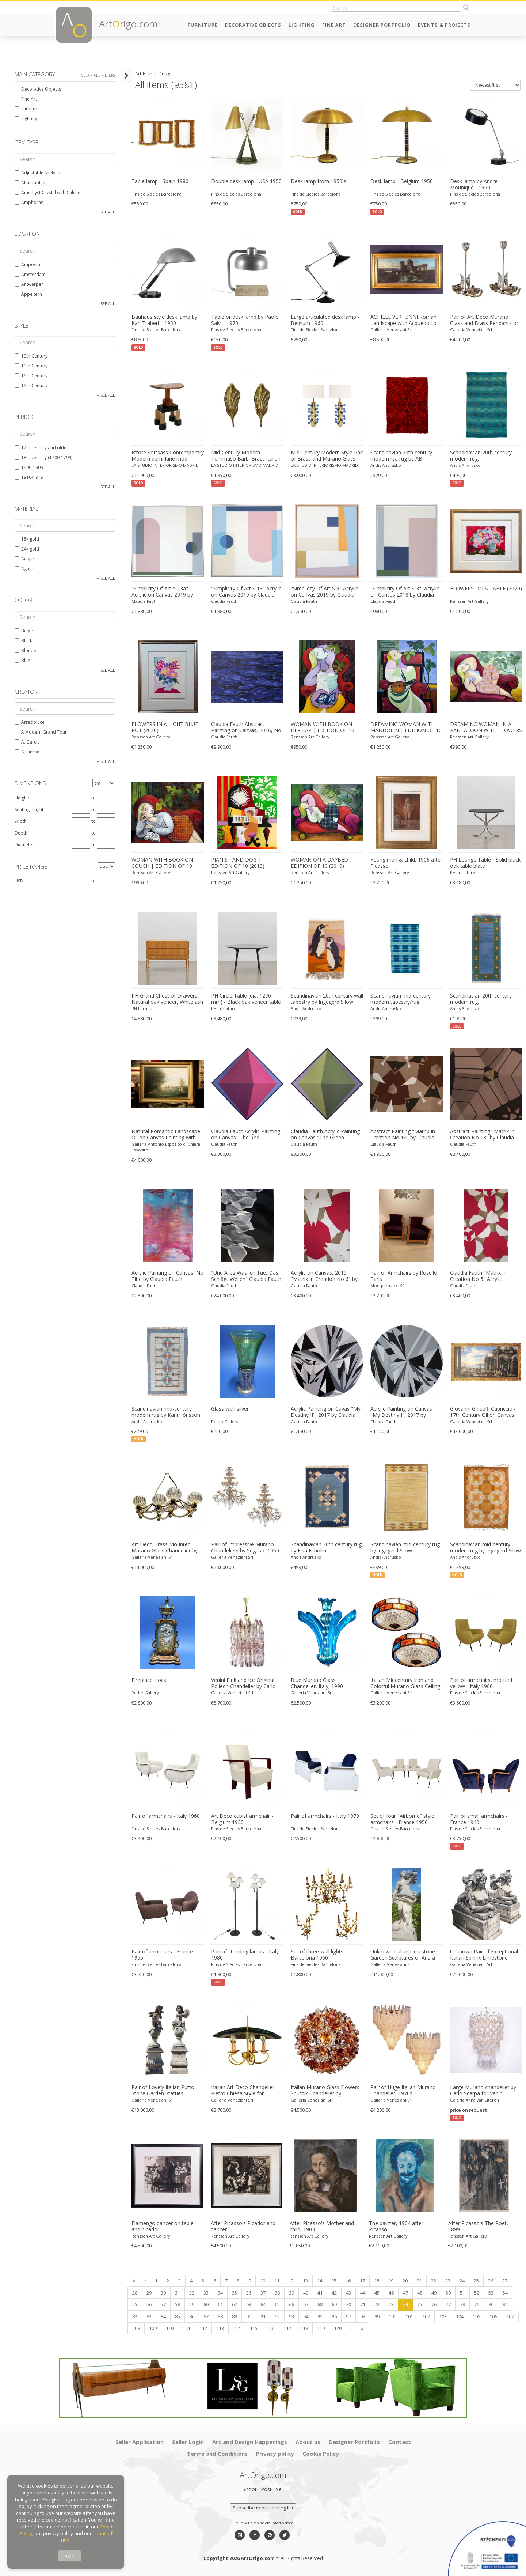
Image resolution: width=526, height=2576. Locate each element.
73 (391, 2304)
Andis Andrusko (385, 465)
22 (433, 2280)
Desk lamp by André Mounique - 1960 (474, 184)
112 (203, 2328)
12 (291, 2280)
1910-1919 (29, 477)
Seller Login (188, 2442)
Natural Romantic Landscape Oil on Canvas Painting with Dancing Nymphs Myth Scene (166, 1134)
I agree (69, 2556)
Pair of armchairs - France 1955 (162, 1954)
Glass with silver (230, 1409)
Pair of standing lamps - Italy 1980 (245, 1954)
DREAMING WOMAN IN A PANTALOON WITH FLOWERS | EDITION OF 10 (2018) (486, 727)
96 (334, 2316)
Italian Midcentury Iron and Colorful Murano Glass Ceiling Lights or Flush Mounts (405, 1683)
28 (134, 2292)
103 (443, 2316)
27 (504, 2280)
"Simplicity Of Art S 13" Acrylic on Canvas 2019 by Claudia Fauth (246, 591)
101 (409, 2316)
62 (234, 2304)
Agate (24, 568)
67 (305, 2304)
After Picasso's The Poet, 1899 (478, 2226)
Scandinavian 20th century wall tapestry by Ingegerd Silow (327, 998)
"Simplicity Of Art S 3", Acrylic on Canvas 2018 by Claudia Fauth (404, 591)
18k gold (27, 539)
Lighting (302, 25)
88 (220, 2316)
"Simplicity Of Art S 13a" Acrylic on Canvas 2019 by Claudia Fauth (162, 591)
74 (405, 2304)
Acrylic (25, 559)
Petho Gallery (225, 1421)
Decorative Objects (253, 25)
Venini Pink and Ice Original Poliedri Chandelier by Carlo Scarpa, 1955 (243, 1683)
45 (377, 2292)
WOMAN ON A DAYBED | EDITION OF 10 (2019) (321, 862)
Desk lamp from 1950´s (318, 181)
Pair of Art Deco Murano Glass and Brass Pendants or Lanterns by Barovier (484, 320)
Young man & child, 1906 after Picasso (406, 862)
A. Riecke (27, 752)
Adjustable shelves (37, 173)
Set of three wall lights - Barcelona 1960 (319, 1954)
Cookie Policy (320, 2453)
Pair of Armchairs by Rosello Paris (403, 1276)
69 (334, 2304)
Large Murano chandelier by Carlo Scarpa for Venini (483, 2090)
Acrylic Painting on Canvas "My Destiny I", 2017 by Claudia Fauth (401, 1412)
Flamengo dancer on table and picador (163, 2226)
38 (277, 2292)
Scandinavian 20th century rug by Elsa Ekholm (326, 1547)
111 (186, 2328)
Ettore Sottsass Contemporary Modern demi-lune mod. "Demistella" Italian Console (168, 455)
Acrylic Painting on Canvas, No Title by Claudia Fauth (167, 1276)
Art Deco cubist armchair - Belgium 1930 (242, 1819)
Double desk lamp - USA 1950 (246, 181)
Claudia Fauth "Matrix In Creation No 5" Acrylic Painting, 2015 (478, 1276)
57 (163, 2304)
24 (462, 2280)
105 (476, 2316)
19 (390, 2280)
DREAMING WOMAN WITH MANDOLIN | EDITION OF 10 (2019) (406, 727)
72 (377, 2304)
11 (276, 2280)
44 (362, 2292)
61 (220, 2304)
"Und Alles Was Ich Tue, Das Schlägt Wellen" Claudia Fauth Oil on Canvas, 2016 (246, 1276)
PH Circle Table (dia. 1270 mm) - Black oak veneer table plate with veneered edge (246, 999)
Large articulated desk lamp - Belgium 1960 (325, 320)
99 (377, 2316)
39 (291, 2292)
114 (237, 2328)
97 (348, 2316)
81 (505, 2304)
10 (262, 2280)
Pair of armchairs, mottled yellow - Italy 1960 (481, 1683)
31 (177, 2292)
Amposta (27, 264)
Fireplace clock (149, 1680)
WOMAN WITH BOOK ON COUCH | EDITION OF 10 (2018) (162, 863)
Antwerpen (29, 284)
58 (177, 2304)
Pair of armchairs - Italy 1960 (166, 1816)
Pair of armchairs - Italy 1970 (325, 1816)
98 (362, 2316)
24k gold (27, 549)
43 (348, 2292)
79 (476, 2304)
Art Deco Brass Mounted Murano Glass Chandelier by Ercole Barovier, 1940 (165, 1547)
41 (320, 2292)
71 (362, 2304)
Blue (22, 660)
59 (191, 2304)
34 (220, 2292)
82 (134, 2316)
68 (320, 2304)
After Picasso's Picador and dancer (243, 2226)
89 (234, 2316)
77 (448, 2304)
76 (434, 2304)
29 (149, 2292)
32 (191, 2292)
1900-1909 (29, 467)
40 (305, 2292)
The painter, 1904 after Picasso (396, 2226)
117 (287, 2328)
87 (206, 2316)
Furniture (203, 25)
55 (134, 2304)
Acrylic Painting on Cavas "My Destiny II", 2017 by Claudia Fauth (326, 1412)
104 (460, 2316)
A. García (27, 742)
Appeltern (28, 294)
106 (493, 2316)
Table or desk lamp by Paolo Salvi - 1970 (245, 320)
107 (510, 2316)
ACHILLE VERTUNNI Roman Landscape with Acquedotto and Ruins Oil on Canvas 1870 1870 (405, 320)
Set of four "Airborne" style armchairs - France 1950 (402, 1819)
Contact (399, 2442)
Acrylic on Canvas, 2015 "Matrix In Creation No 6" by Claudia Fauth (324, 1276)
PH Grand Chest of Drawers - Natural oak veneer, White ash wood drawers (167, 999)
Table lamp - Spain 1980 (160, 181)
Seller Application (139, 2442)
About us (308, 2442)
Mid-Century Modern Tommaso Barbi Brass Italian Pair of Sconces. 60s (246, 455)
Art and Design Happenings (249, 2442)
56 (149, 2304)
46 (391, 2292)
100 (392, 2316)
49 (434, 2292)
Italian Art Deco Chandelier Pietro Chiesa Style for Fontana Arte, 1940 (242, 2090)
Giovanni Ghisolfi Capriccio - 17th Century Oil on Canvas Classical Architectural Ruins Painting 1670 (483, 1412)
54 (505, 2292)
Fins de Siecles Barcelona (157, 194)
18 (376, 2280)
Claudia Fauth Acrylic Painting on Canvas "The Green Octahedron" (325, 1134)
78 (462, 2304)
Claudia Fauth (145, 601)
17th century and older (41, 448)
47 (405, 2292)
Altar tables (30, 182)
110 (170, 2328)
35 (234, 2292)
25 (476, 2280)
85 (177, 2316)
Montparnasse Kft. (388, 1285)
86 (191, 2316)
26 (490, 2280)
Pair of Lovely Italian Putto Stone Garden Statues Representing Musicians (163, 2090)
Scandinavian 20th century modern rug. (481, 455)
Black (23, 641)
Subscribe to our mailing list (263, 2507)
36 (248, 2292)
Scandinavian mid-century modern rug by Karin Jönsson (166, 1412)
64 (263, 2304)
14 (319, 2280)
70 (348, 2304)
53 (490, 2292)
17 (362, 2280)
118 (304, 2328)
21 (419, 2280)
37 (263, 2292)
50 (448, 2292)
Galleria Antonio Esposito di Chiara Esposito (166, 1147)
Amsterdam (30, 274)
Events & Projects (444, 25)
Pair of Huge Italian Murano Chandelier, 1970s (403, 2090)
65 (277, 2304)
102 (426, 2316)
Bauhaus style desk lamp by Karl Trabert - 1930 (164, 320)
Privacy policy (275, 2453)
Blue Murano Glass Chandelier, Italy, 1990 (317, 1683)
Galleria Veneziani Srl (391, 329)
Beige (24, 631)
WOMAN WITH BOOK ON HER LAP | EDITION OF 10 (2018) (322, 727)
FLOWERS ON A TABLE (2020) (486, 588)
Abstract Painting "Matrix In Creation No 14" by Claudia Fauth (402, 1134)
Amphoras (29, 202)
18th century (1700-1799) (43, 457)
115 (254, 2328)
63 (248, 2304)
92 (277, 2316)
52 (476, 2292)
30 (163, 2292)
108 (136, 2328)
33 (206, 2292)
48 (419, 2292)
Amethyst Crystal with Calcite (47, 192)
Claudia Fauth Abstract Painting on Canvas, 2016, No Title (246, 727)
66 (291, 2304)
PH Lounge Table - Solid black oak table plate (485, 862)
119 (321, 2328)
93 (291, 2316)
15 (333, 2280)
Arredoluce (30, 722)
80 (490, 2304)
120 (338, 2328)
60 (206, 2304)
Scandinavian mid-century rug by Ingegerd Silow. (405, 1547)
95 (320, 2316)
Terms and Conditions (217, 2453)
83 (149, 2316)
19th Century (31, 356)
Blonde (25, 650)
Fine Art (334, 25)
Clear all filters (98, 75)
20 (405, 2280)
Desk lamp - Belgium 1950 (401, 181)
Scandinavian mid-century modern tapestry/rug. (400, 998)
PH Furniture (462, 872)
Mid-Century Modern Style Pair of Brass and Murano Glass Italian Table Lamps (327, 455)
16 (348, 2280)
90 (248, 2316)
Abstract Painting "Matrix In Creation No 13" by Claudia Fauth (482, 1134)
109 (153, 2328)
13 (305, 2280)
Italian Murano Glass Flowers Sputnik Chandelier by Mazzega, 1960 (325, 2090)
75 (419, 2304)
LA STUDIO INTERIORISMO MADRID (165, 465)
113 (220, 2328)
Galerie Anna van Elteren (474, 2100)
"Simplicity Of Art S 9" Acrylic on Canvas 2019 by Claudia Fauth (324, 591)
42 (334, 2292)
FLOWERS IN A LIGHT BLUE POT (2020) (165, 727)
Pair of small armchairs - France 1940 (479, 1819)
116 (270, 2328)
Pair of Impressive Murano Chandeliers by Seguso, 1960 (245, 1547)
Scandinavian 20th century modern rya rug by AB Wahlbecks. (401, 455)
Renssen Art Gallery (469, 601)
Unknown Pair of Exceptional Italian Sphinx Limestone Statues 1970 (484, 1955)
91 (263, 2316)
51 (462, 2292)
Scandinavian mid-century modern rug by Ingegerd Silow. (486, 1547)
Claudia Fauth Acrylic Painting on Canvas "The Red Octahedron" (245, 1134)
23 (447, 2280)
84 (163, 2316)
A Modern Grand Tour (41, 732)
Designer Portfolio (382, 25)
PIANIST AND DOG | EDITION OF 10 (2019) (237, 862)
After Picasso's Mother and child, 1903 (322, 2226)
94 (305, 2316)
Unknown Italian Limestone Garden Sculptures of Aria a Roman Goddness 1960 (402, 1955)
